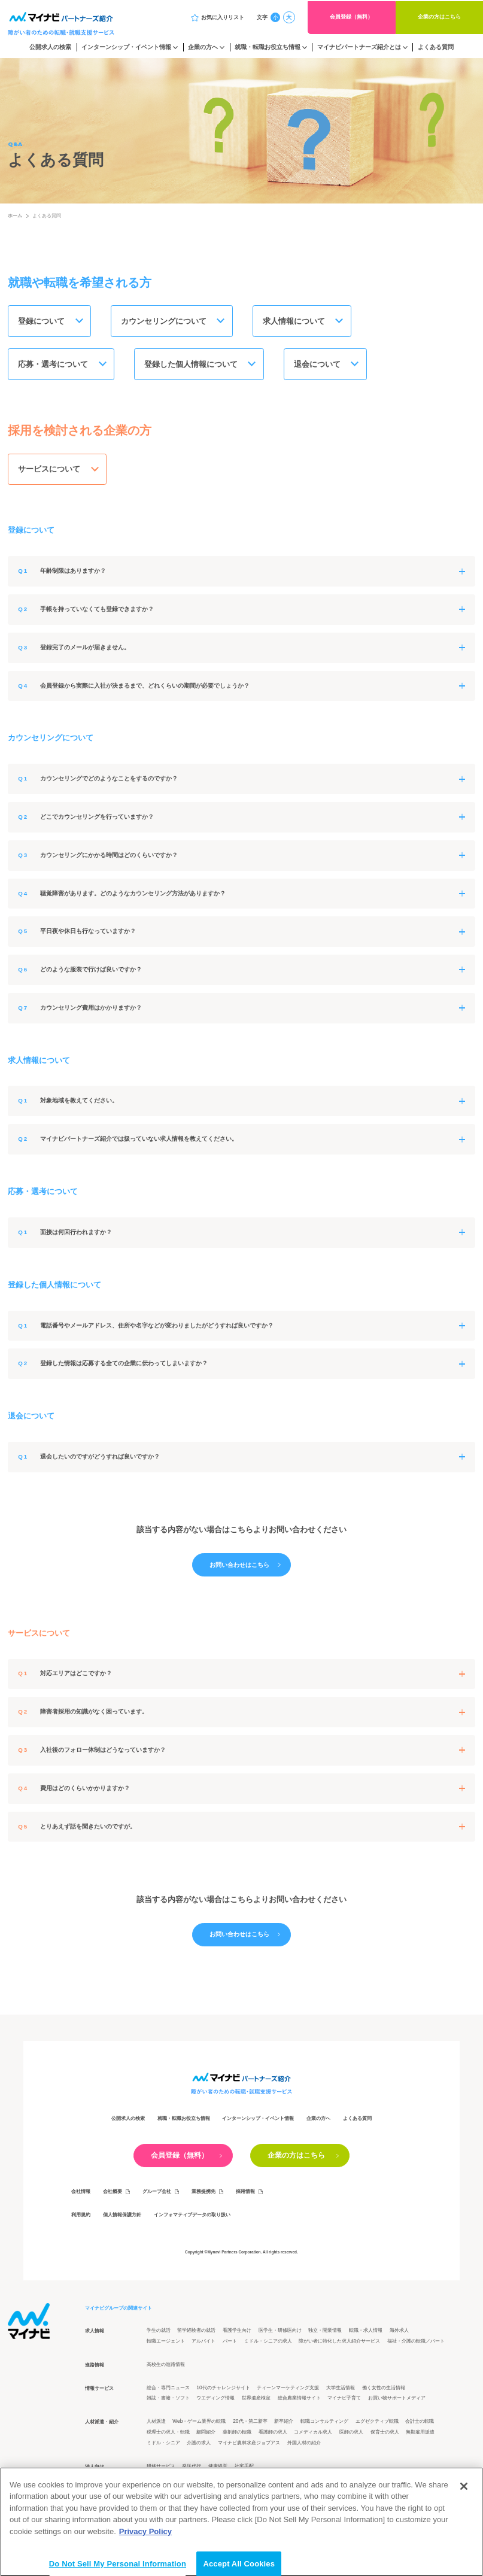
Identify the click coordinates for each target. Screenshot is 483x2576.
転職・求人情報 (365, 2333)
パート (230, 2343)
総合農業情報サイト (299, 2401)
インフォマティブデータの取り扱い (192, 2217)
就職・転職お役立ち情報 (267, 47)
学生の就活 (159, 2333)
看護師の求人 (273, 2435)
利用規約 (80, 2217)
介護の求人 (199, 2445)
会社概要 (112, 2194)
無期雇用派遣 (420, 2435)
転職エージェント (166, 2343)
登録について (42, 321)
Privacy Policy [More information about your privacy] (145, 2561)
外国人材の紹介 (304, 2445)
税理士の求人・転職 (168, 2435)
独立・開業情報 (325, 2333)
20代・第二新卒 (250, 2424)
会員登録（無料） (351, 17)
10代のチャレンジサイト (223, 2390)
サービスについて (50, 471)
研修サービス (161, 2469)
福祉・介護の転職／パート (416, 2343)
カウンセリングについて (165, 321)
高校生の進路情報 (166, 2367)
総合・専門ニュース (168, 2390)
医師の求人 (351, 2435)
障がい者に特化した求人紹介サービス (339, 2343)
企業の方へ (203, 47)
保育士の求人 (384, 2435)
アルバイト (203, 2343)
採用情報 (245, 2194)
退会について (319, 365)
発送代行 (191, 2469)
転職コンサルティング (324, 2424)
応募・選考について (54, 365)
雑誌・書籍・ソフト (168, 2401)
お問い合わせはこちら (239, 1568)
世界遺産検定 (256, 2401)
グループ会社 (156, 2194)
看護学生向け (237, 2333)
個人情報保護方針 (122, 2217)
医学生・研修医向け (280, 2333)
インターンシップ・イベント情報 (126, 47)
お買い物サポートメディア (397, 2401)
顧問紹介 (205, 2435)
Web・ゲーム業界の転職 (199, 2424)
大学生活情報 (340, 2390)
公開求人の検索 (50, 47)
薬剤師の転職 (237, 2435)
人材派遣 (156, 2424)
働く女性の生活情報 (383, 2390)
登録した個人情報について (192, 365)
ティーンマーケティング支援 (288, 2390)
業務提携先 (203, 2194)
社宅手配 (244, 2469)
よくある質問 (436, 47)
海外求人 (399, 2333)
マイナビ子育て (344, 2401)
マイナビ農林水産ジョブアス (249, 2445)
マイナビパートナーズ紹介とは (359, 47)
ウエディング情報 (215, 2401)
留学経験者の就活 (196, 2333)
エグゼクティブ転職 (377, 2424)
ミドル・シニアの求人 (268, 2343)
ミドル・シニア (163, 2445)
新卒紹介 (283, 2424)
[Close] (464, 2516)
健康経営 (217, 2469)
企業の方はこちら (439, 17)
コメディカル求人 (313, 2435)
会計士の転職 (419, 2424)
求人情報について (296, 321)
